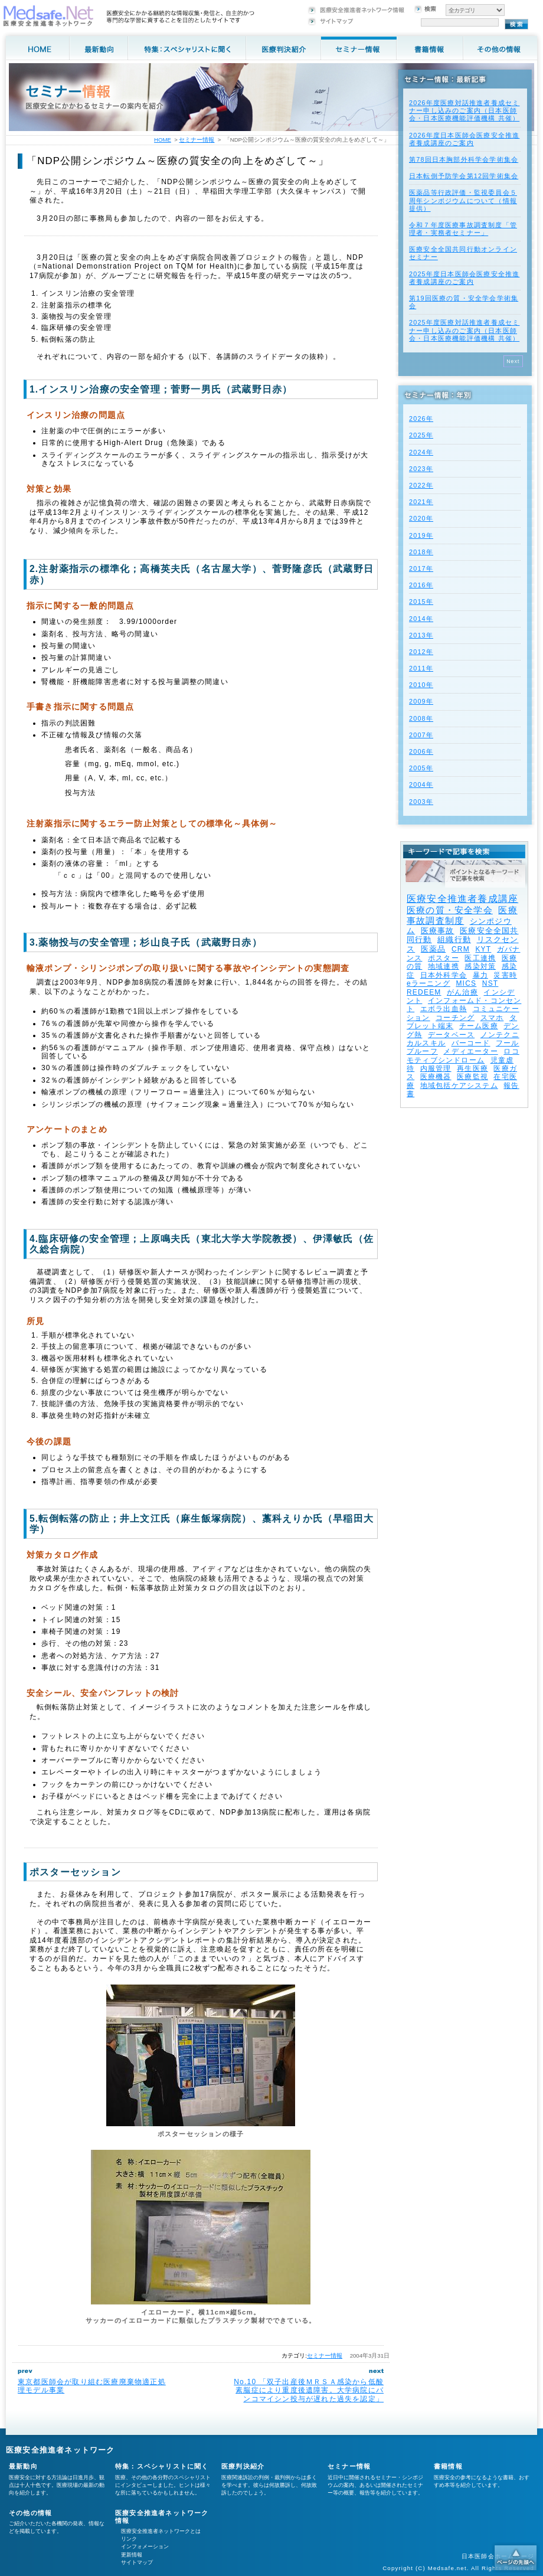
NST (490, 983)
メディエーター (470, 1051)
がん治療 (462, 992)
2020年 (421, 518)
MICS (466, 983)
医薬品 (433, 948)
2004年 (421, 784)
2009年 (421, 701)
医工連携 (480, 958)
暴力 (480, 975)
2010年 (421, 684)
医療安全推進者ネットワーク (60, 2450)
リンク (129, 2539)
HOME (162, 139)
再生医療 (472, 1068)
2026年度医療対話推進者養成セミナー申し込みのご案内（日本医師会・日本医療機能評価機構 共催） (464, 110)
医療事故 (437, 930)
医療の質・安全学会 (450, 910)
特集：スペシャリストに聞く (162, 2466)
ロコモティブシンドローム (463, 1055)
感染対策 (480, 966)
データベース (451, 1035)
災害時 (505, 975)
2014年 (421, 618)
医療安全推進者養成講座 (462, 899)
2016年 (421, 585)
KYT (483, 949)
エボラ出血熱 (443, 1009)
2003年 (421, 801)
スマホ (492, 1018)
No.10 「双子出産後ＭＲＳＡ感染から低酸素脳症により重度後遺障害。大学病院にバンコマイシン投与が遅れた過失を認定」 (309, 2390)
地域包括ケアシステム (459, 1085)
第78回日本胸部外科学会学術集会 (463, 159)
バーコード (471, 1043)
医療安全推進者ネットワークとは (161, 2531)
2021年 (421, 501)
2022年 (421, 485)
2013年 (421, 635)
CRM (461, 949)
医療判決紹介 (242, 2466)
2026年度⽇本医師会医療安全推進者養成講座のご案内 (464, 139)
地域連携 (443, 966)
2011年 (421, 668)
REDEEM (424, 992)
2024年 (421, 452)
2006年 (421, 751)
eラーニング (428, 983)
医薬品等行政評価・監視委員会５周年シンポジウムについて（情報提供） (463, 200)
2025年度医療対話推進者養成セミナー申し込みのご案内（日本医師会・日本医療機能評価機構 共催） (464, 330)
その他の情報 (30, 2512)
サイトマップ (137, 2562)
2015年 (421, 601)
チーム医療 (478, 1026)
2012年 (421, 651)
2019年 (421, 535)
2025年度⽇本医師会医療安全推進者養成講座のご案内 (464, 277)
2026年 (421, 418)
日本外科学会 (443, 975)
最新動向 (23, 2466)
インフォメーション (145, 2546)
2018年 (421, 551)
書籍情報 (448, 2466)
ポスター (443, 958)
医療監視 (472, 1077)
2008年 (421, 718)
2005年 (421, 768)
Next (513, 361)
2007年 (421, 734)
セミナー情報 (324, 2355)
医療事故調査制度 (462, 915)
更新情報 (131, 2555)
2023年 (421, 468)
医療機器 (436, 1077)
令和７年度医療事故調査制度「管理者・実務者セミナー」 (463, 228)
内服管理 (436, 1068)
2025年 (421, 435)
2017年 (421, 568)
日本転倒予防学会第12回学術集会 (463, 175)
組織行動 (454, 939)
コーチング (455, 1018)
